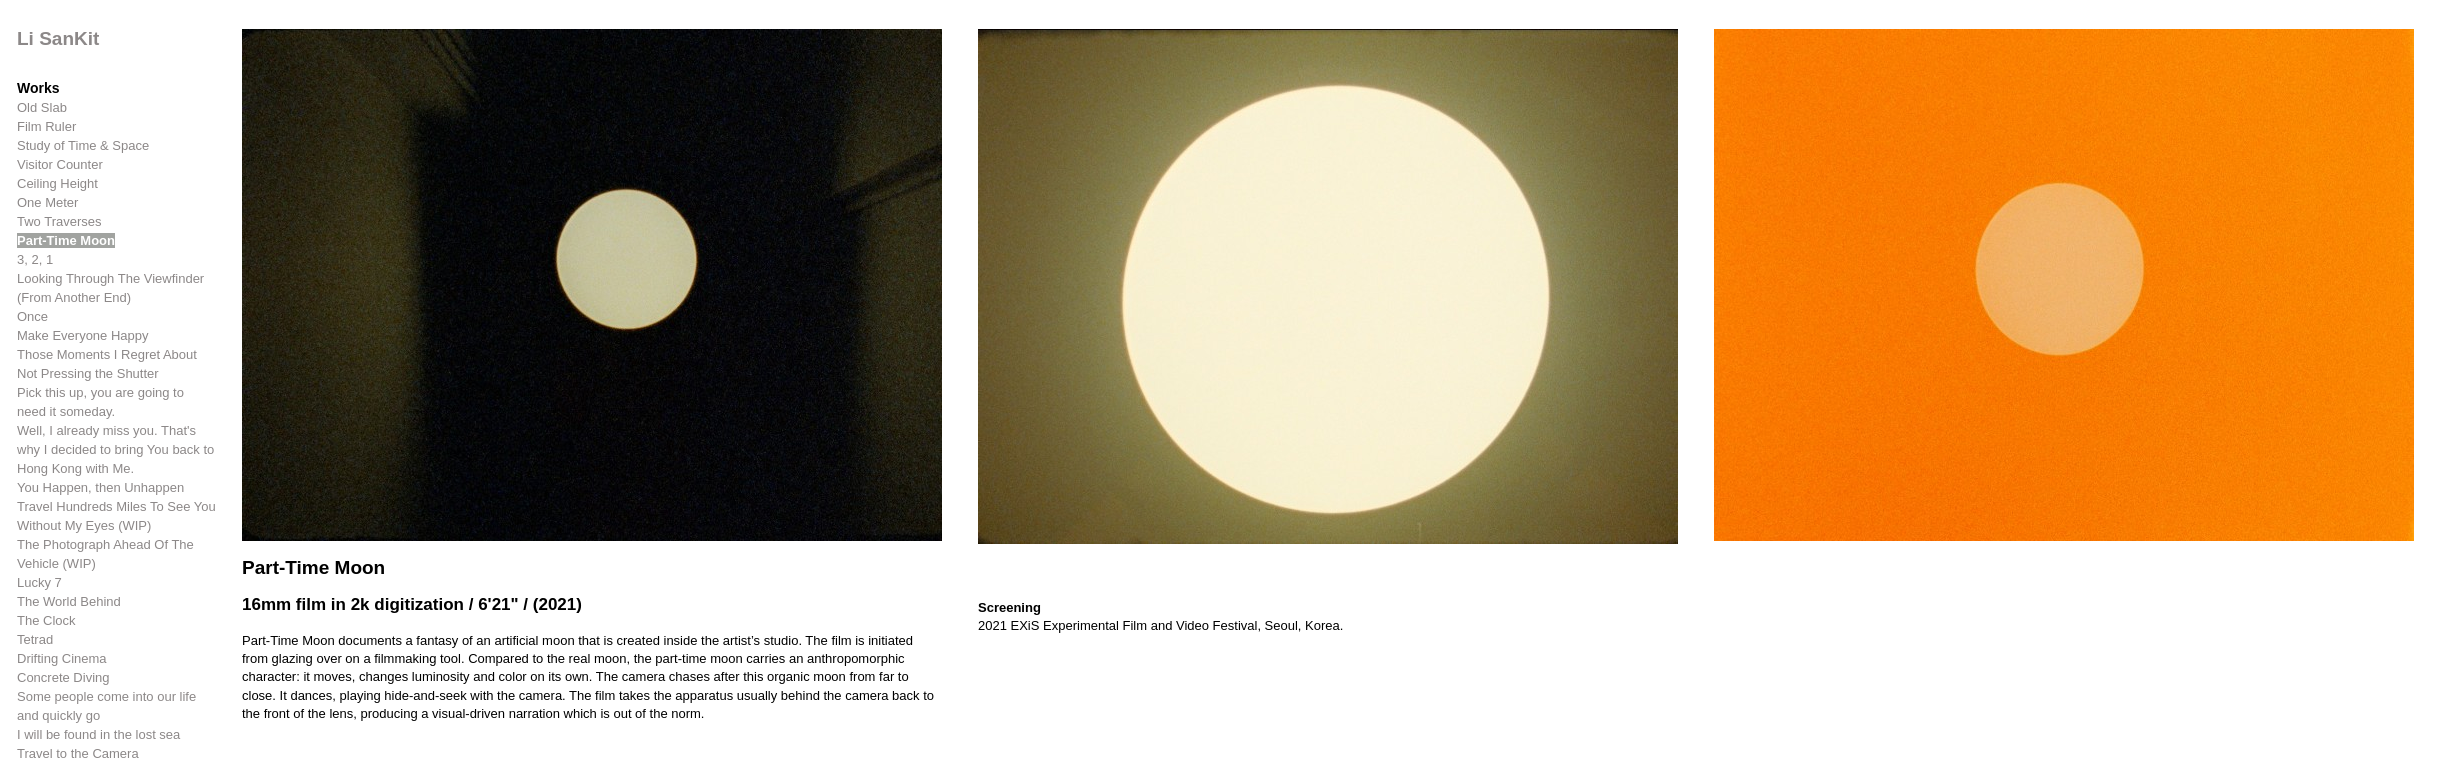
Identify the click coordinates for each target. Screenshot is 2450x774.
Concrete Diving (63, 677)
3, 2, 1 (35, 259)
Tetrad (35, 639)
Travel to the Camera (78, 753)
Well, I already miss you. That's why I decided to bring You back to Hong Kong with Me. (115, 449)
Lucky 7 (39, 582)
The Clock (46, 620)
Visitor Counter (60, 164)
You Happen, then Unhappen (100, 487)
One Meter (47, 202)
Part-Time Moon (66, 240)
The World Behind (69, 601)
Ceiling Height (57, 183)
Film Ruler (46, 126)
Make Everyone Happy (83, 335)
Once (32, 316)
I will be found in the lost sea (98, 734)
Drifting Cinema (62, 658)
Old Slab (42, 107)
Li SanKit (58, 38)
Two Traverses (59, 221)
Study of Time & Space (83, 145)
